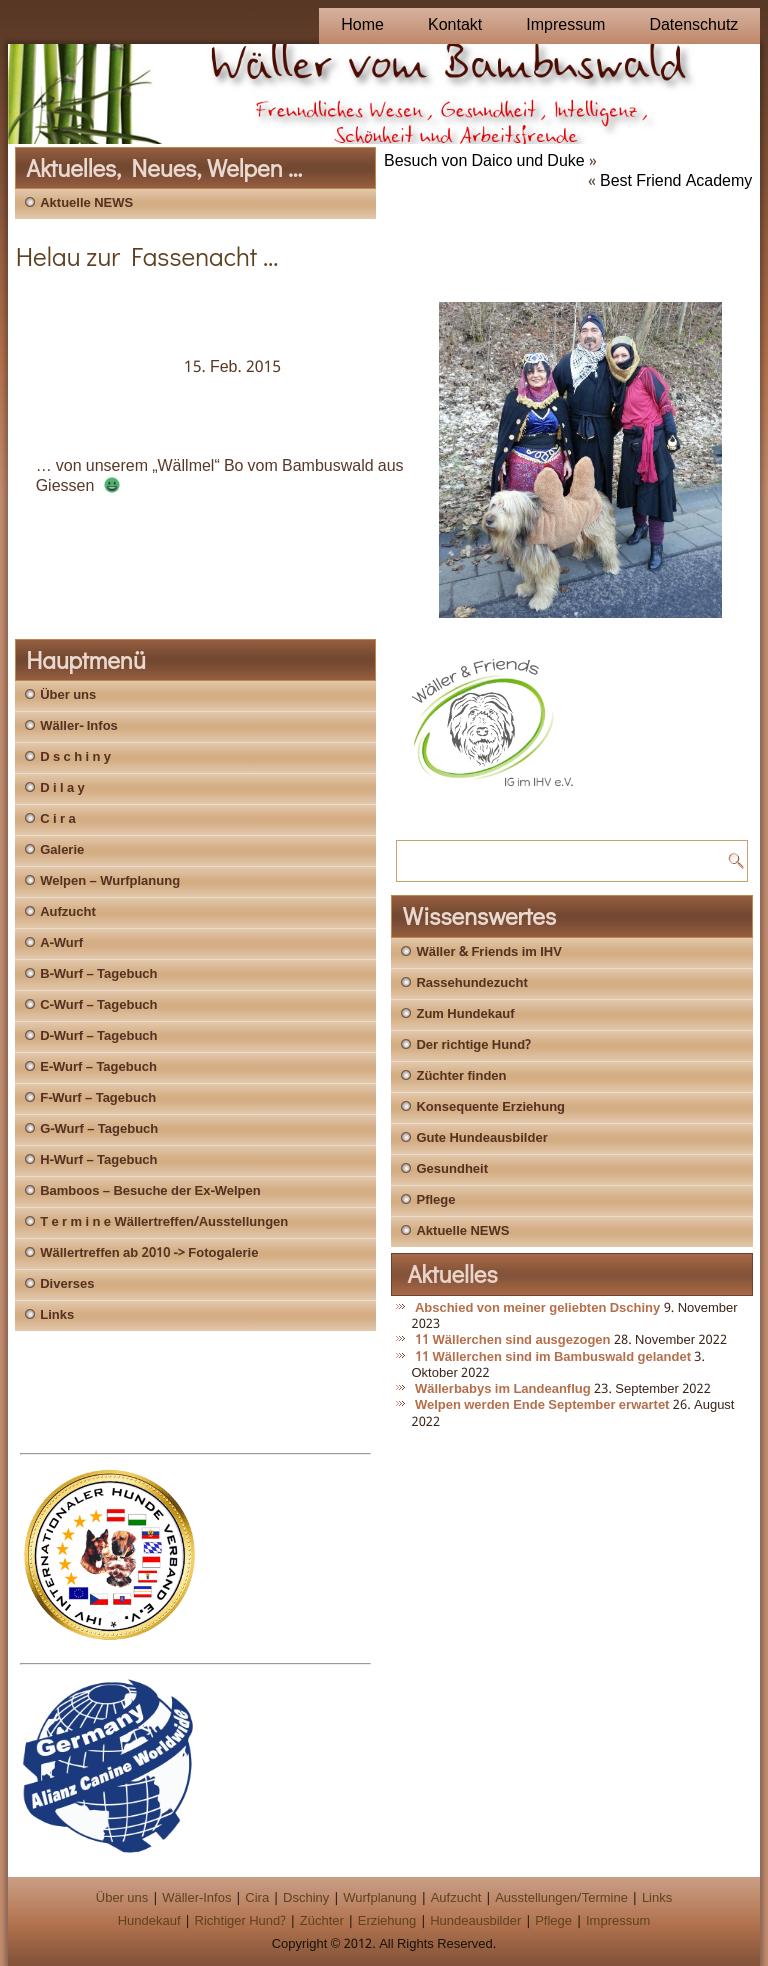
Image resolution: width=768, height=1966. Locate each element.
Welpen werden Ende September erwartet (542, 1405)
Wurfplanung (379, 1898)
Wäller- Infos (79, 726)
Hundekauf (149, 1921)
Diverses (67, 1284)
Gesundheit (452, 1169)
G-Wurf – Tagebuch (99, 1129)
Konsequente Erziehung (490, 1107)
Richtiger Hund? (240, 1921)
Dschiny (306, 1898)
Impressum (565, 25)
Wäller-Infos (196, 1898)
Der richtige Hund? (473, 1045)
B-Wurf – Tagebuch (98, 974)
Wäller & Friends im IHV (488, 952)
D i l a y (62, 788)
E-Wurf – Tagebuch (98, 1067)
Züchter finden (461, 1076)
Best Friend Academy (676, 181)
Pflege (435, 1200)
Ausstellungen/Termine (561, 1898)
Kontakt (455, 25)
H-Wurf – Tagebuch (98, 1160)
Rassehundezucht (471, 983)
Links (57, 1315)
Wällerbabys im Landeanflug (503, 1389)
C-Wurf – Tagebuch (98, 1005)
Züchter (322, 1921)
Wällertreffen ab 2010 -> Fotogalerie (149, 1253)
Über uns (68, 695)
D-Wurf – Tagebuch (98, 1036)
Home (362, 25)
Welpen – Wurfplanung (110, 881)
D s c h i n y (75, 757)
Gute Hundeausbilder (481, 1138)
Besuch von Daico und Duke (484, 161)
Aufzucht (68, 912)
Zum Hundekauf (465, 1014)
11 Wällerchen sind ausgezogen (513, 1340)
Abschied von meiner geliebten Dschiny (537, 1308)
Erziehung (387, 1921)
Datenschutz (693, 25)
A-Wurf (61, 943)
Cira (257, 1898)
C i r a (57, 819)
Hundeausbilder (475, 1921)
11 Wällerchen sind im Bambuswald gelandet (553, 1357)
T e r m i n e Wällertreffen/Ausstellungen (164, 1222)
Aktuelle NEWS (86, 203)
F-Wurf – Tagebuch (98, 1098)
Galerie (62, 850)
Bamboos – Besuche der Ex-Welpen (150, 1191)
